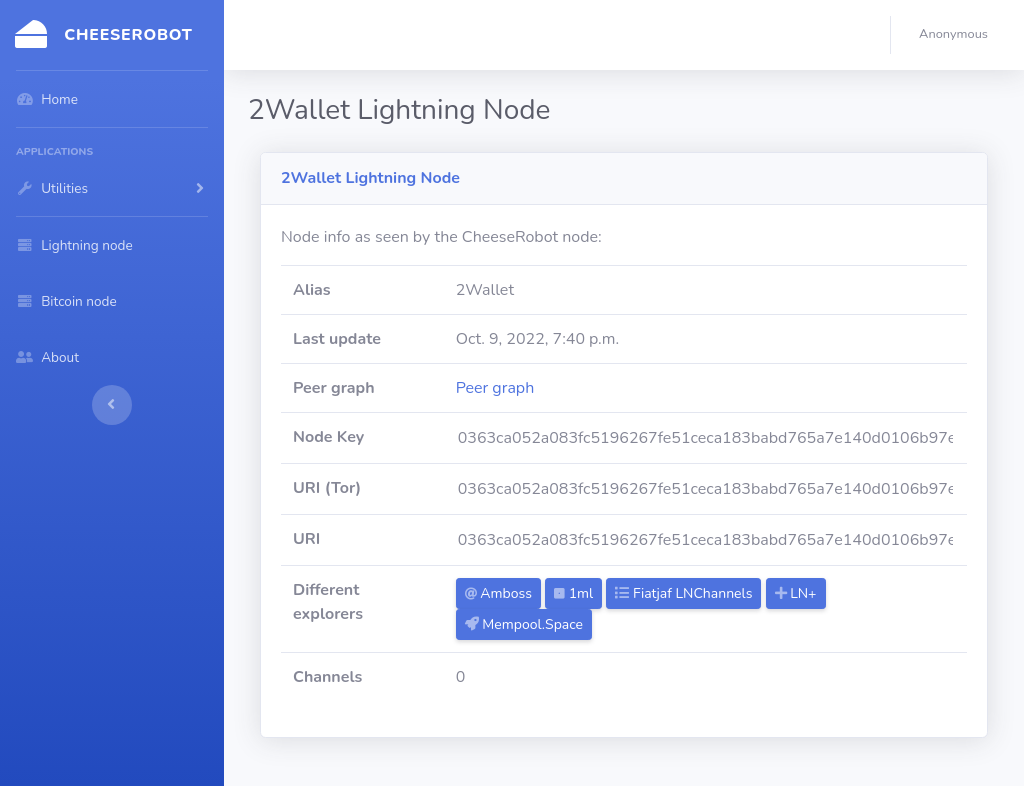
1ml (573, 593)
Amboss (498, 593)
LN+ (796, 593)
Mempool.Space (524, 624)
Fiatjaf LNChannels (683, 593)
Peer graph (495, 388)
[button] (957, 35)
